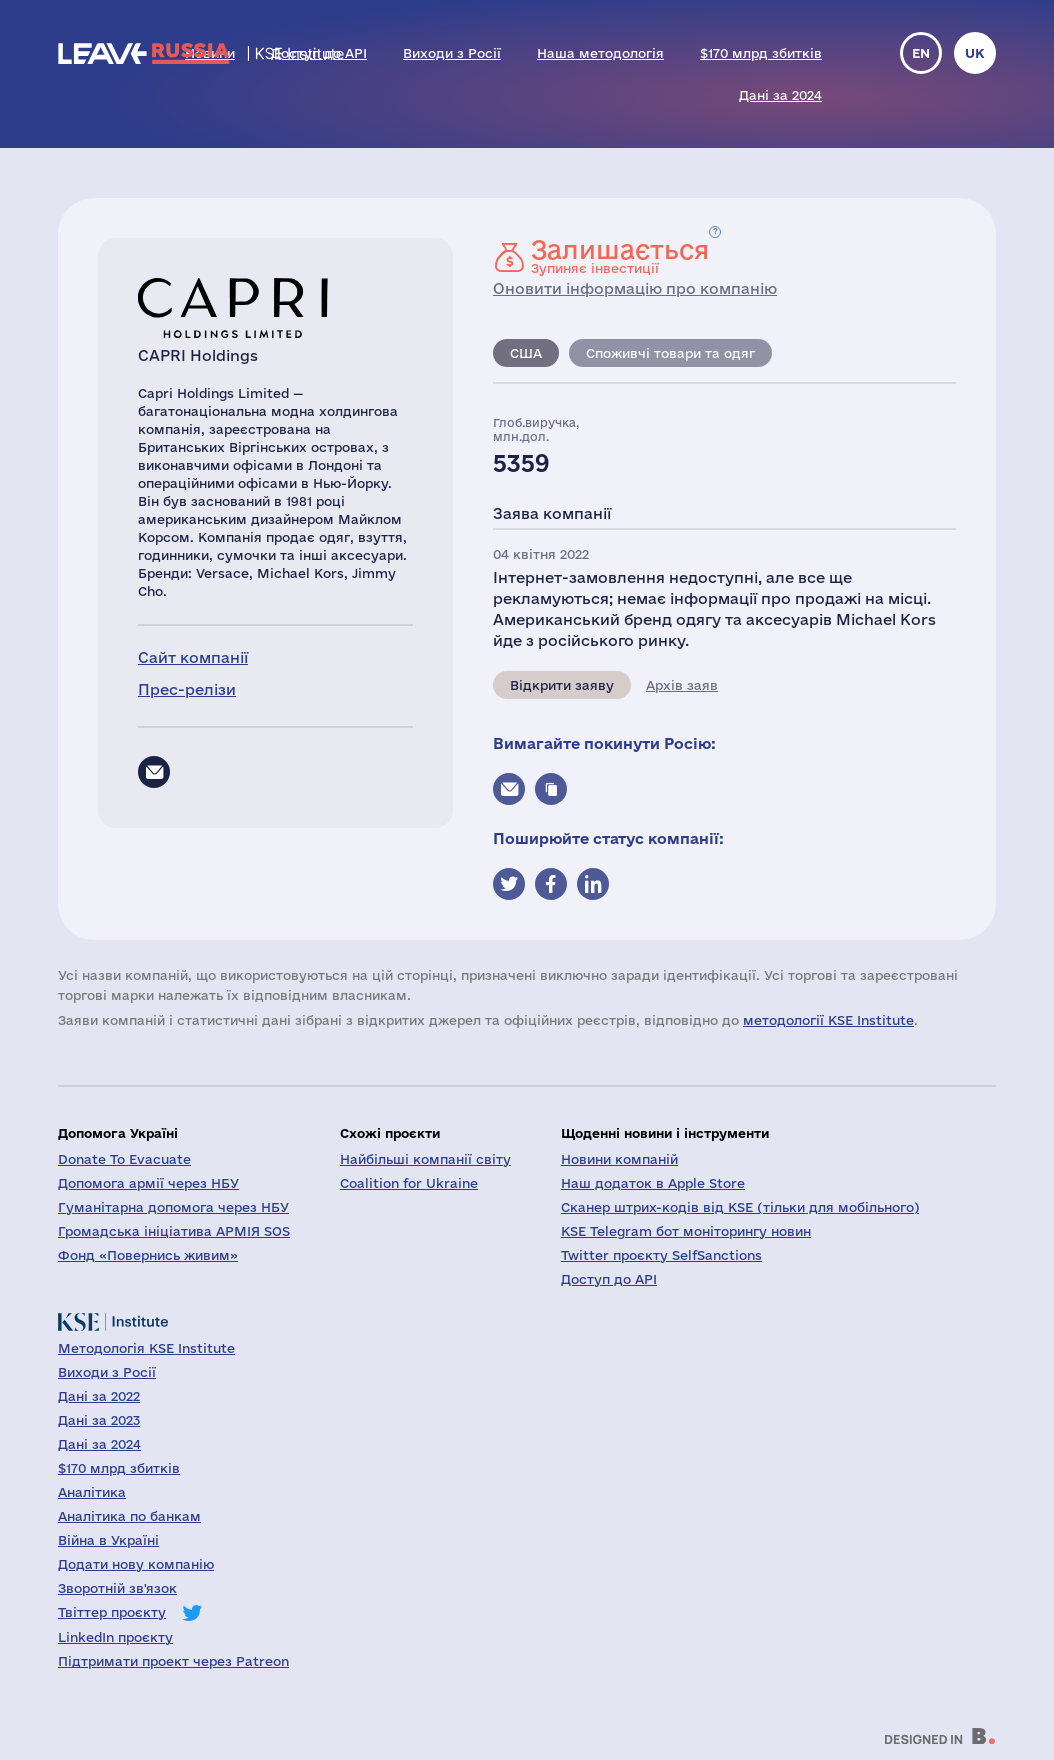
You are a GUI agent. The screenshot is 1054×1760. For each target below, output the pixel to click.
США (526, 353)
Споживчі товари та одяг (670, 353)
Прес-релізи (187, 689)
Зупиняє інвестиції (620, 256)
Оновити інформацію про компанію (635, 288)
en (921, 53)
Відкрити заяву (562, 685)
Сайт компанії (193, 657)
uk (975, 53)
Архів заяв (682, 685)
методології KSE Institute (828, 1020)
